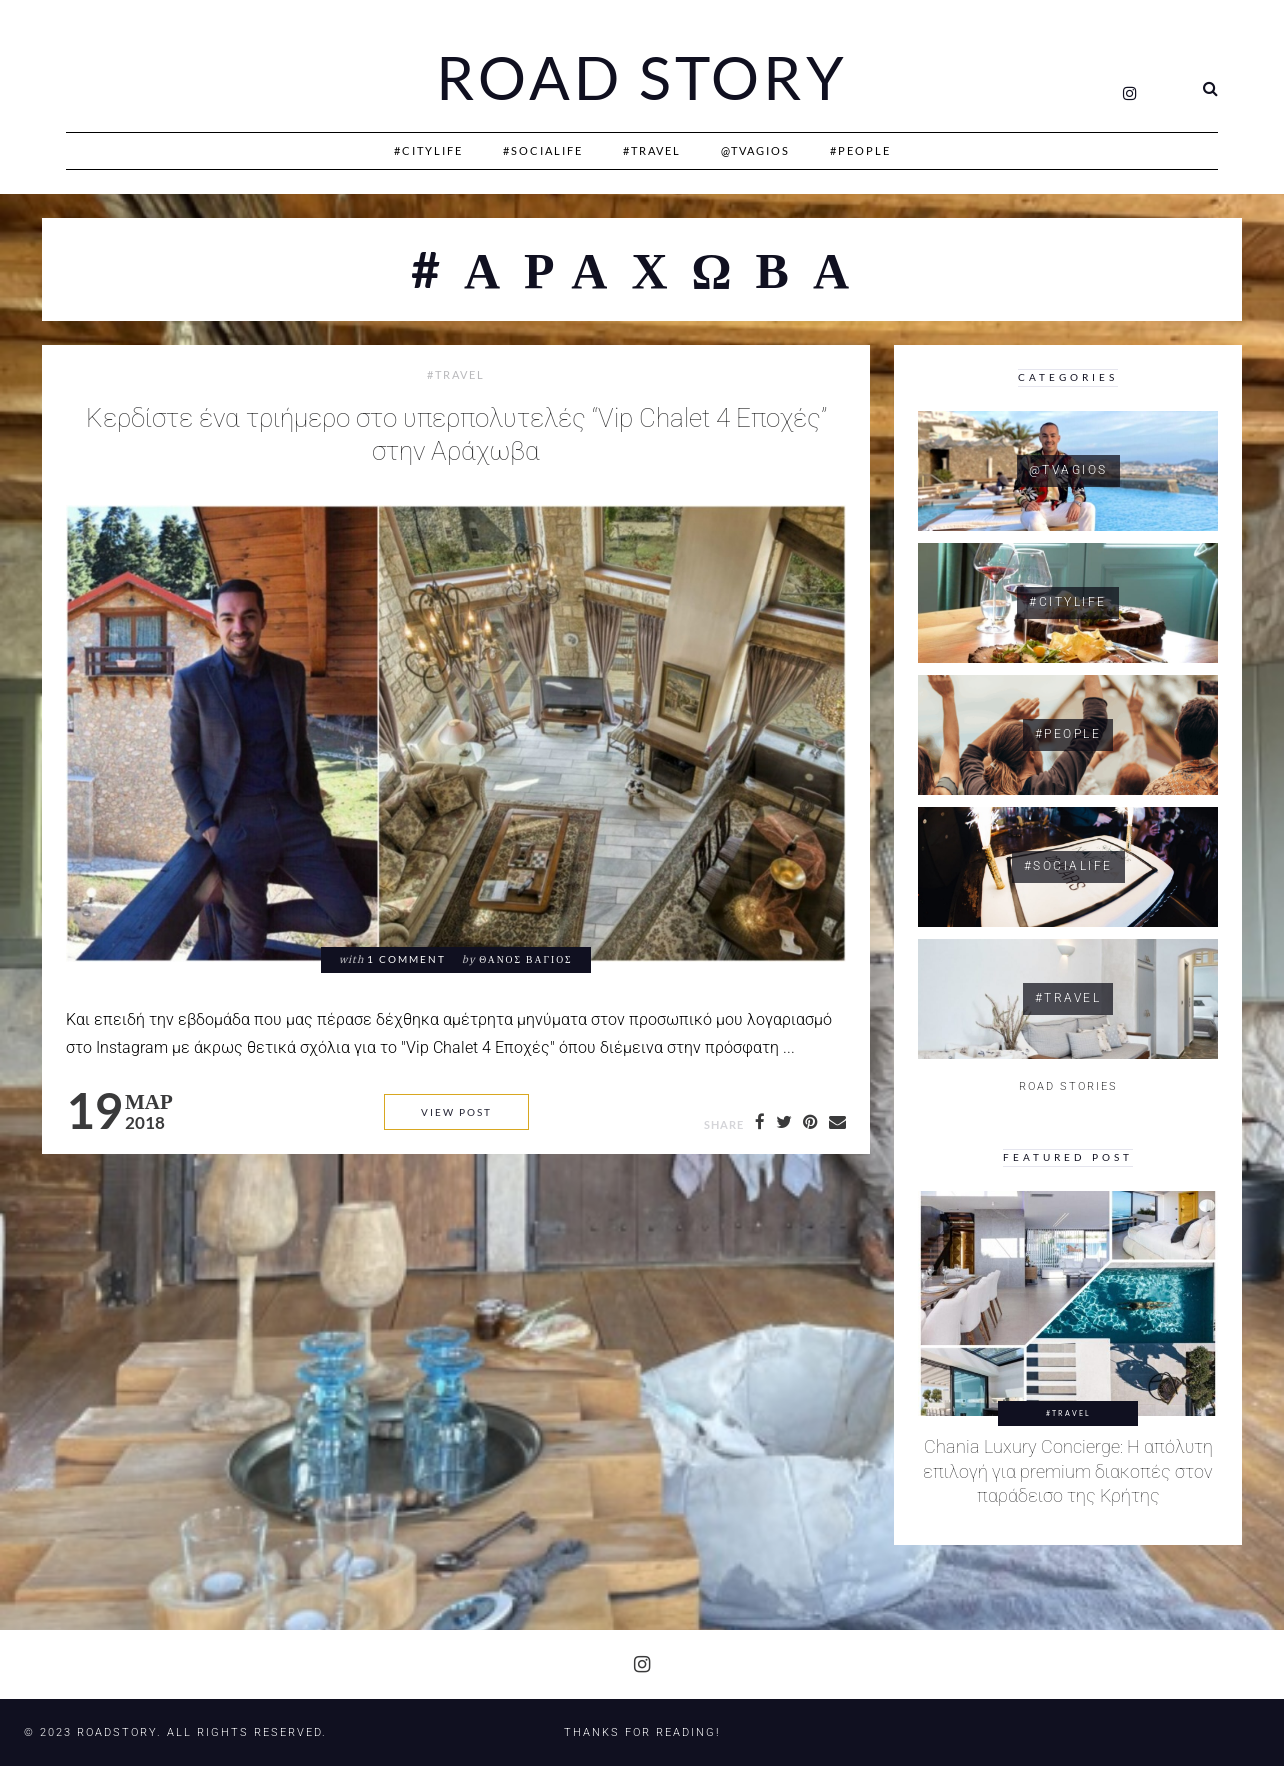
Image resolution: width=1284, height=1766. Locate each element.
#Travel (652, 150)
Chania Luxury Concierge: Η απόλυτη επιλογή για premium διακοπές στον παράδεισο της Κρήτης (1068, 1471)
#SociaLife (543, 150)
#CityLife (428, 150)
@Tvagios (755, 150)
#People (860, 150)
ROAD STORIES (1068, 1086)
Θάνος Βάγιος (525, 959)
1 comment (406, 959)
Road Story (642, 78)
